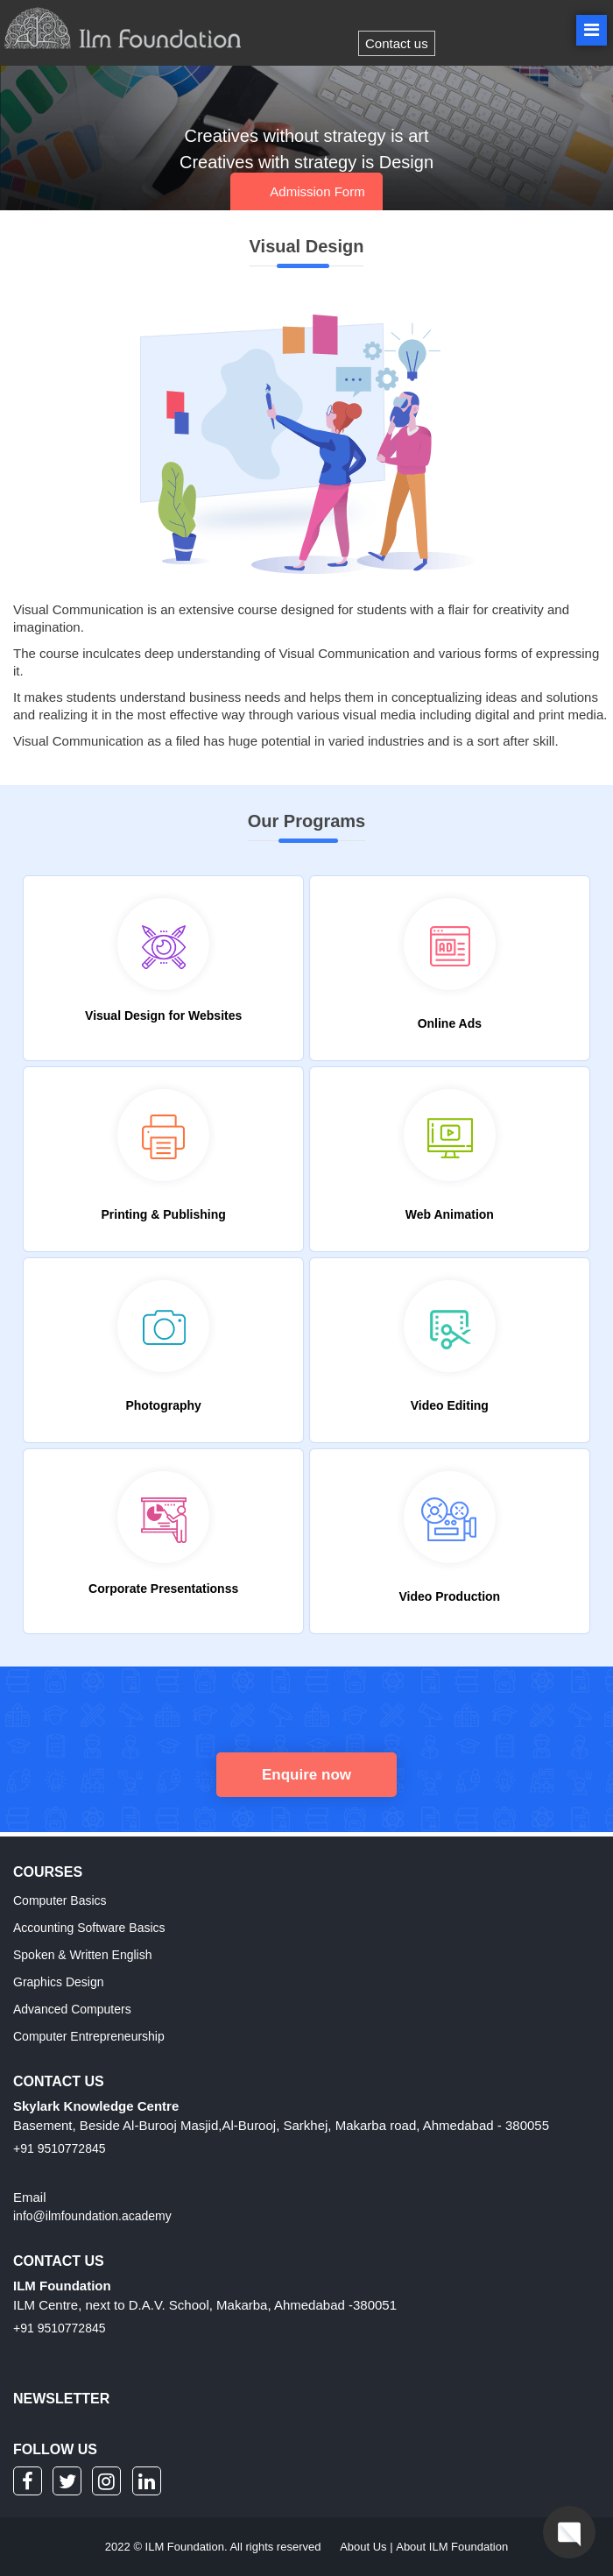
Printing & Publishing (163, 1214)
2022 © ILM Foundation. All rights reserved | (306, 2546)
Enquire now (306, 1774)
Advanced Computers (72, 2009)
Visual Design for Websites (163, 1015)
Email (29, 2197)
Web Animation (449, 1214)
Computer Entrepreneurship (89, 2036)
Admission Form (317, 191)
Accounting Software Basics (89, 1928)
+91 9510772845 (59, 2148)
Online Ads (450, 1023)
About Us (363, 2546)
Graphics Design (58, 1982)
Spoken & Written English (82, 1955)
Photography (163, 1405)
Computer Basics (60, 1900)
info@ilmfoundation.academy (92, 2216)
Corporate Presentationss (163, 1589)
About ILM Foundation (452, 2546)
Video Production (450, 1596)
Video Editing (450, 1405)
